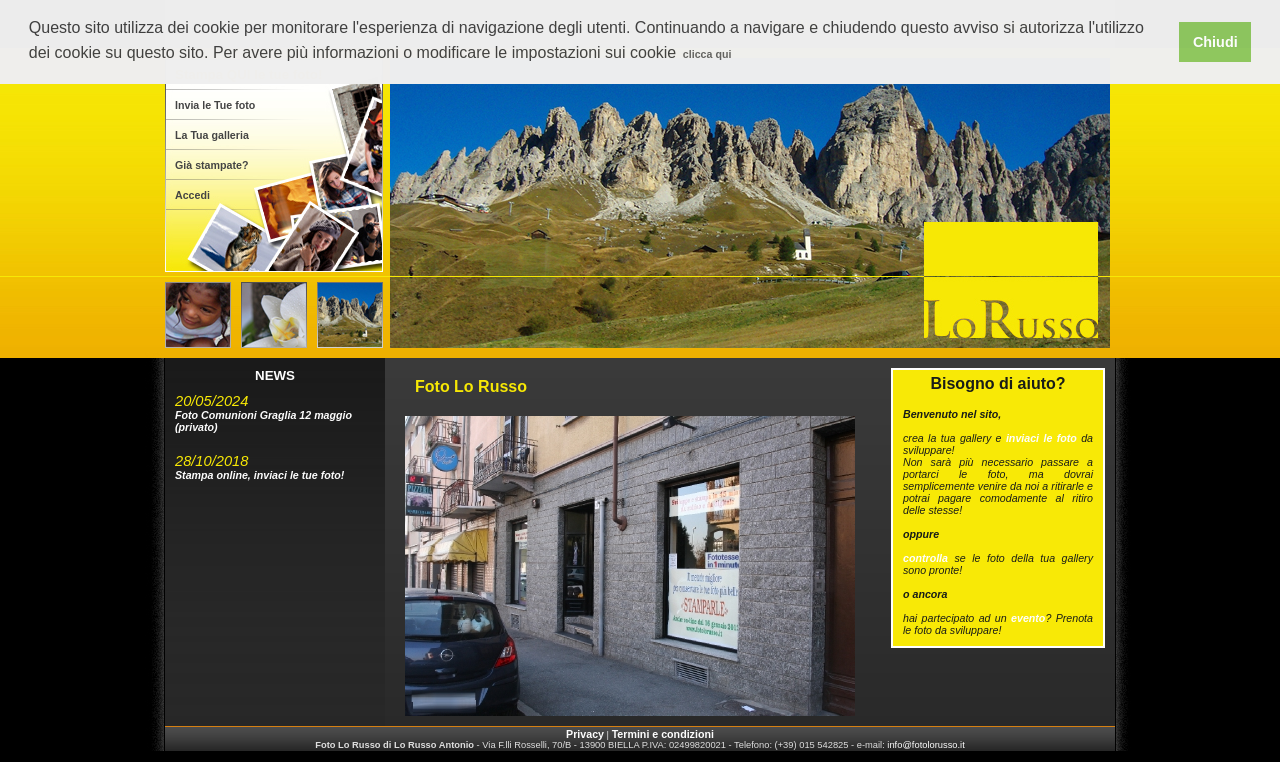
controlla (925, 558)
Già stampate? (211, 165)
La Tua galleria (212, 135)
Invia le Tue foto (215, 105)
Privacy (585, 734)
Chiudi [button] (1215, 42)
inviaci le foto (1041, 438)
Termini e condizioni (663, 734)
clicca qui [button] (707, 54)
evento (1028, 618)
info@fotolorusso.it (925, 745)
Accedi (192, 195)
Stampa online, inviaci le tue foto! (259, 475)
